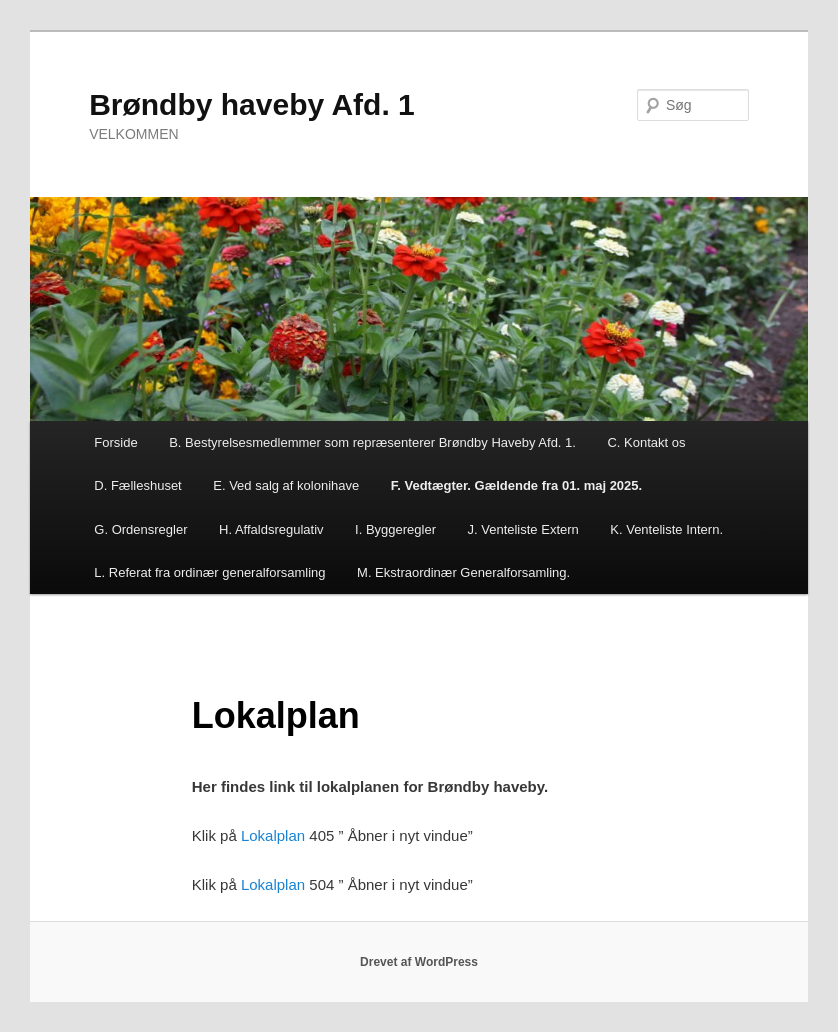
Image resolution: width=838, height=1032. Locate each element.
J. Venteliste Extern (523, 529)
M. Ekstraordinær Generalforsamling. (463, 572)
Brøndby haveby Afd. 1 (252, 104)
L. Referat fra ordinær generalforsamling (209, 572)
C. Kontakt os (646, 442)
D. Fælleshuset (137, 485)
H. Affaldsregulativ (271, 529)
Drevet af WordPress (419, 962)
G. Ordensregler (140, 529)
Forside (115, 442)
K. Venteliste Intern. (666, 529)
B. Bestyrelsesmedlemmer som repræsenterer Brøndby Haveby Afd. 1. (372, 442)
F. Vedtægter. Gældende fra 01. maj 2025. (516, 485)
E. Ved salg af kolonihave (286, 485)
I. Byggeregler (395, 529)
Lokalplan (273, 835)
